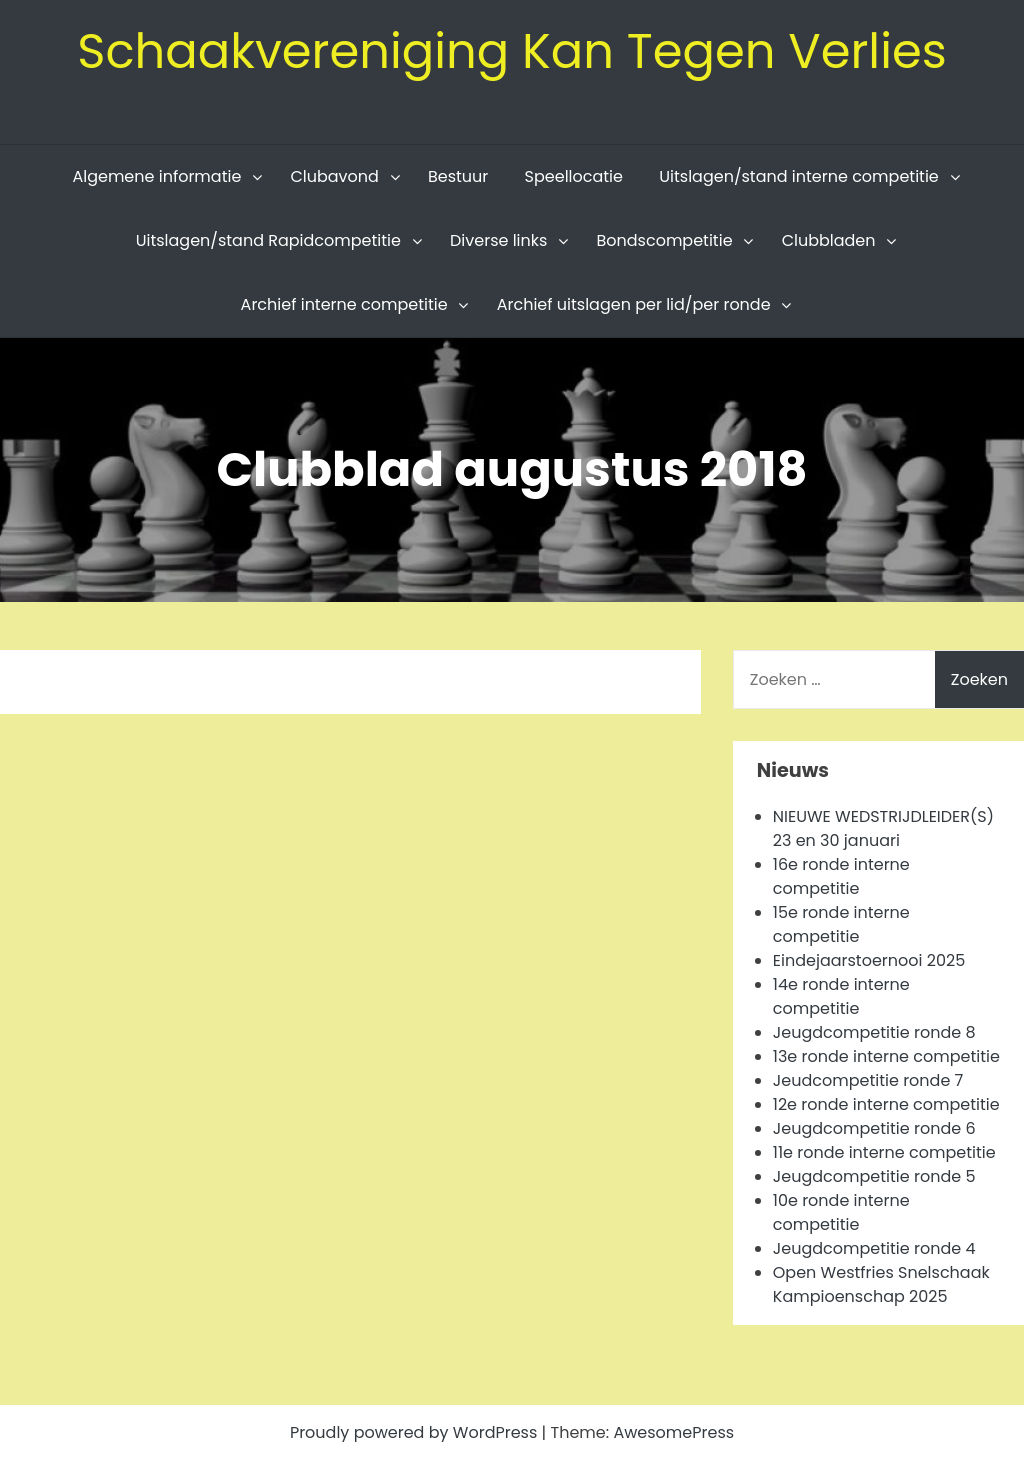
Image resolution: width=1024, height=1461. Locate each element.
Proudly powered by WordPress (416, 1432)
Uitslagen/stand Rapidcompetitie (268, 240)
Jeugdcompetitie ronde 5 (874, 1176)
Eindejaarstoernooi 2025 (869, 960)
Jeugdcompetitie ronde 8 (874, 1032)
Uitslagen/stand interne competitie (799, 176)
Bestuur (458, 176)
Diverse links (498, 240)
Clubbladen (829, 240)
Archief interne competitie (344, 304)
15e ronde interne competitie (841, 924)
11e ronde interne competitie (884, 1152)
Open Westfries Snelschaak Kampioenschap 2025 (881, 1284)
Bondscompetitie (664, 240)
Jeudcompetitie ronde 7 (868, 1080)
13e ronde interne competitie (886, 1056)
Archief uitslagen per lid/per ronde (634, 304)
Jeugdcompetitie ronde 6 (874, 1128)
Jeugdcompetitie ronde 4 (874, 1248)
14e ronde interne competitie (841, 996)
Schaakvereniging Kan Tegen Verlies (512, 51)
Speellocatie (574, 176)
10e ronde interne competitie (841, 1212)
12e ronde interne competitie (886, 1104)
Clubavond (334, 176)
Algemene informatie (156, 176)
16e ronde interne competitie (841, 876)
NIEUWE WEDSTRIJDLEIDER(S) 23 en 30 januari (883, 828)
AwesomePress (673, 1432)
